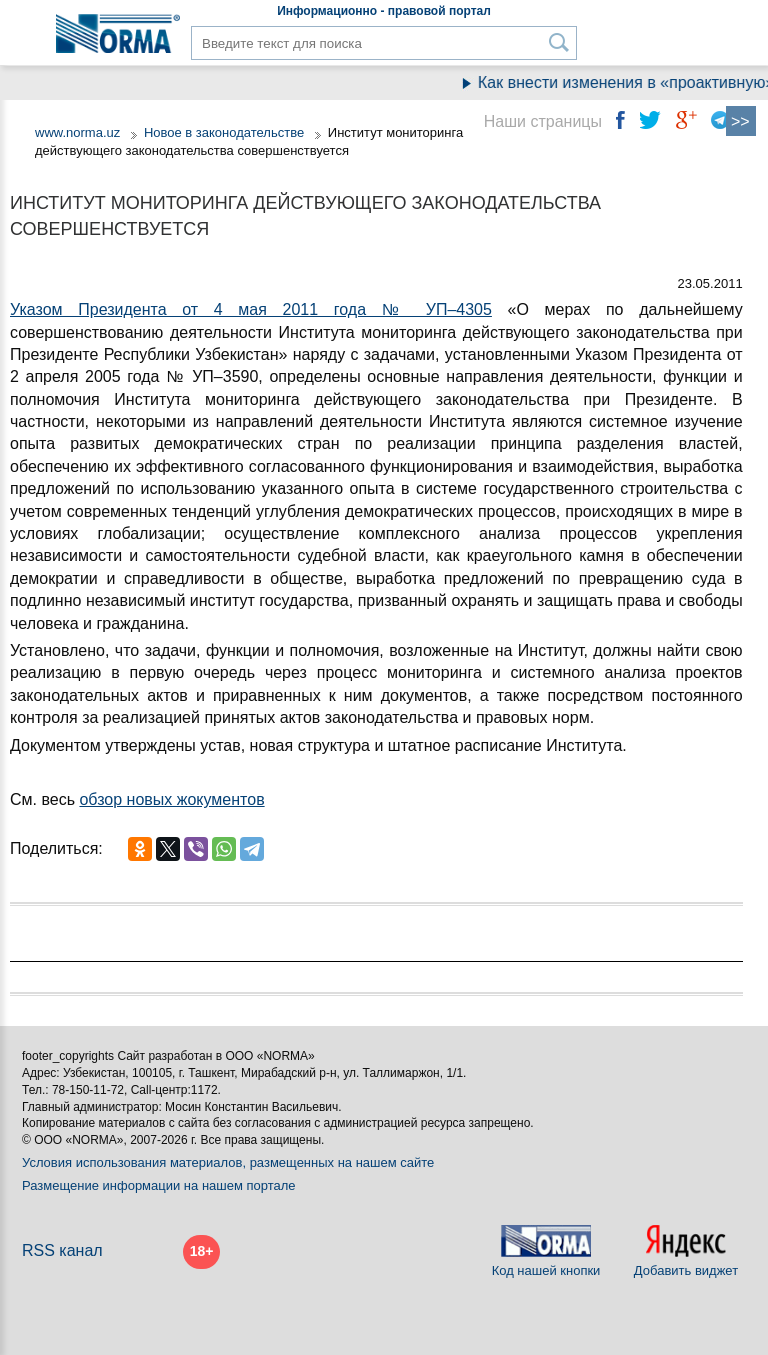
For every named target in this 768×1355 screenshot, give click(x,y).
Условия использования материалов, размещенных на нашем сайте (228, 1162)
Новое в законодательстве (224, 132)
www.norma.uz (77, 132)
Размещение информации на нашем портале (159, 1185)
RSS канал (62, 1250)
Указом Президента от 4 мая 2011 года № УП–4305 (251, 309)
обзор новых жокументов (171, 799)
